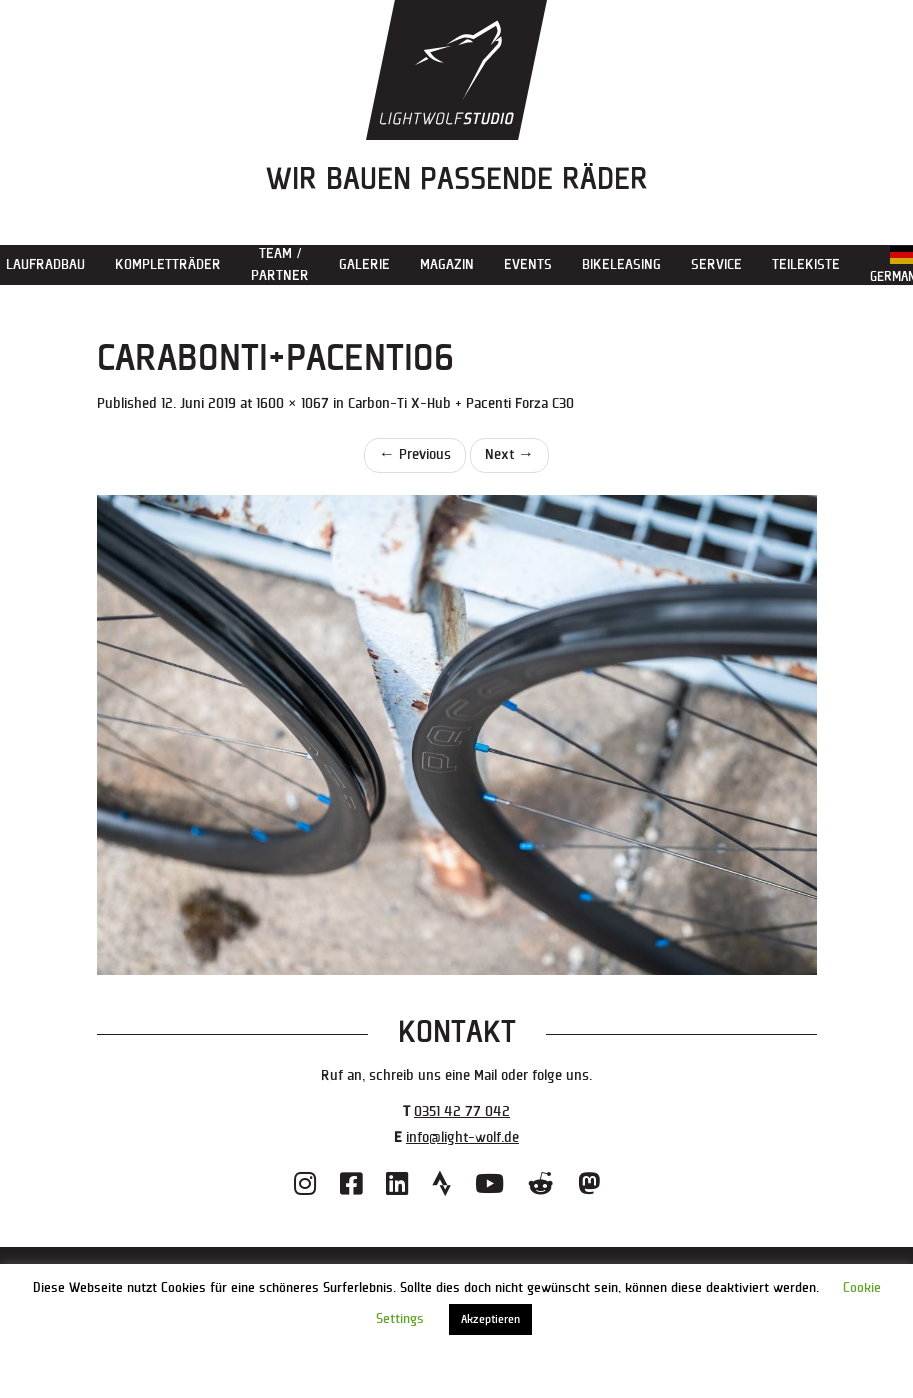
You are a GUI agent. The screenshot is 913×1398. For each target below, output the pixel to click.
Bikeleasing (621, 264)
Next (509, 454)
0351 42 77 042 (462, 1111)
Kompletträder (168, 264)
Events (528, 264)
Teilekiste (806, 264)
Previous (415, 454)
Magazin (447, 264)
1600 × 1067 (292, 403)
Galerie (364, 264)
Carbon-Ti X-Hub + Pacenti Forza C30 (461, 403)
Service (716, 264)
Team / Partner (280, 264)
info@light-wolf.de (462, 1137)
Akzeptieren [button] (490, 1319)
